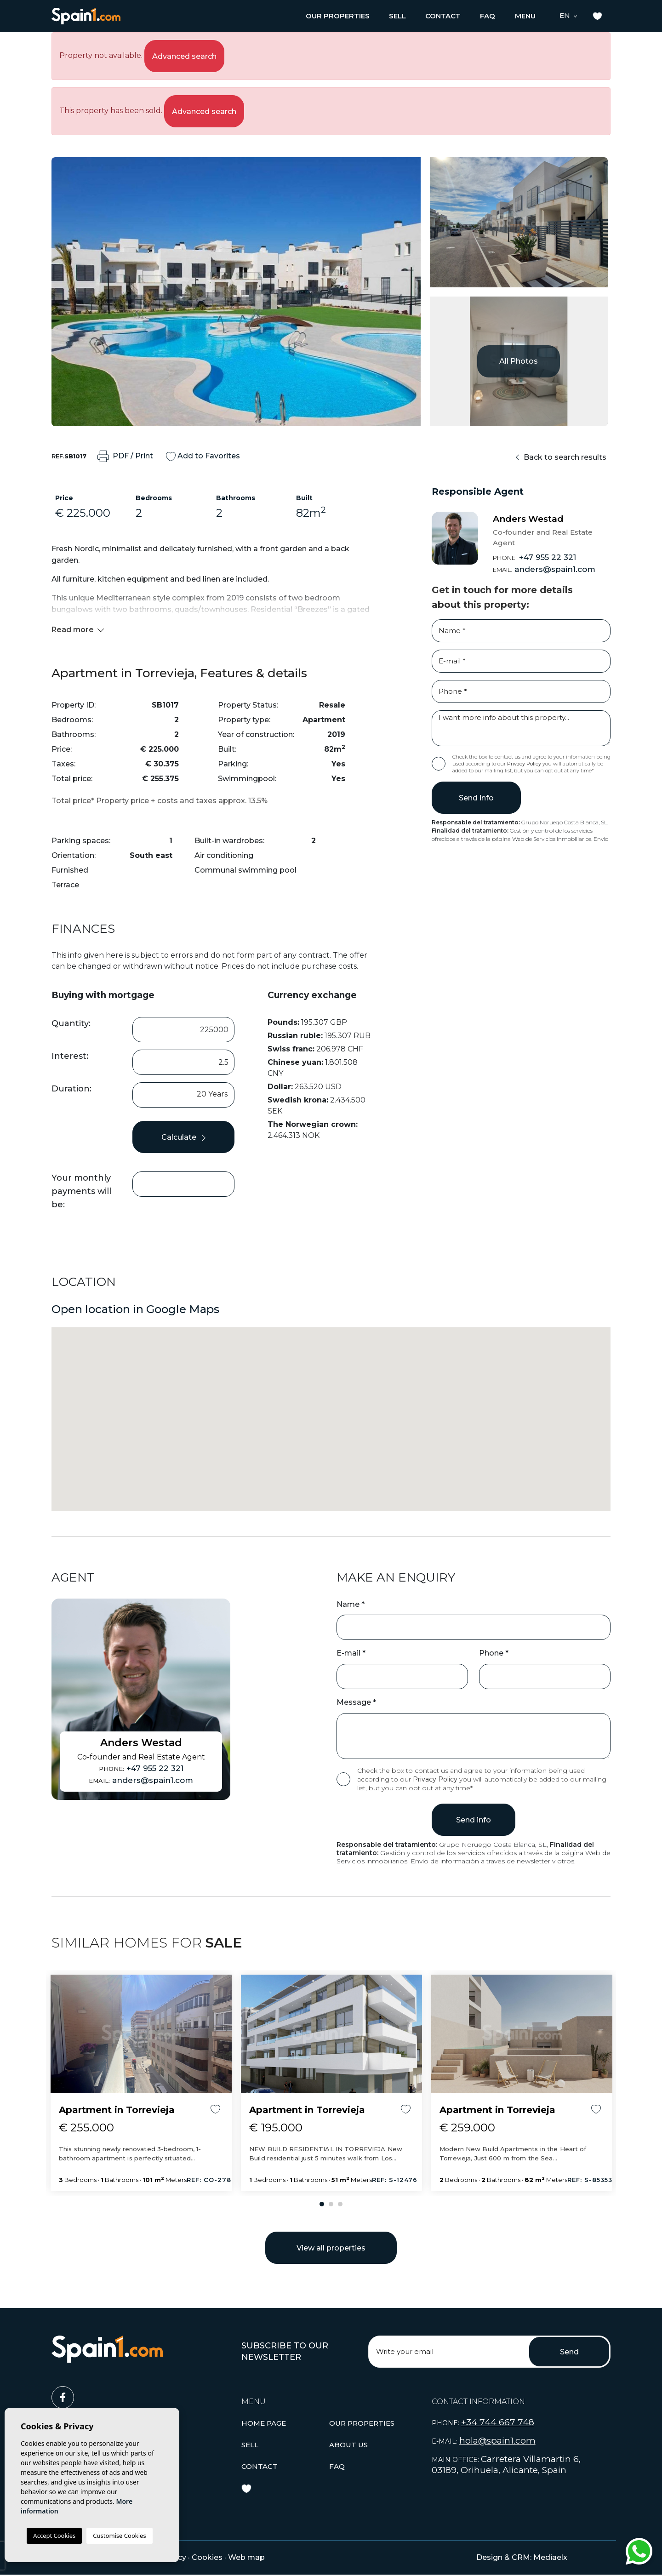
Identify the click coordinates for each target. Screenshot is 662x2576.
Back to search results (561, 457)
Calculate (183, 1137)
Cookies (207, 2557)
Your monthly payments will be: (81, 1191)
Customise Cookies (119, 2535)
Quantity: (71, 1023)
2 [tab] (331, 2204)
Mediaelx (550, 2557)
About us (348, 2444)
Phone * (493, 1653)
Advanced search (184, 56)
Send (569, 2352)
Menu (525, 15)
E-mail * (351, 1653)
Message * (356, 1702)
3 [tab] (340, 2204)
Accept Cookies (54, 2535)
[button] (338, 15)
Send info (476, 798)
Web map (246, 2557)
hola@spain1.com (497, 2440)
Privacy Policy (524, 763)
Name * (351, 1604)
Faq (487, 15)
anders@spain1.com (544, 569)
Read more (77, 629)
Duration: (71, 1089)
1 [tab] (322, 2204)
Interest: (69, 1056)
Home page (263, 2423)
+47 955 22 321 (534, 557)
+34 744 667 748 (497, 2422)
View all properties (331, 2248)
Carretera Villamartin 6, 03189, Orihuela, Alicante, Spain (506, 2464)
